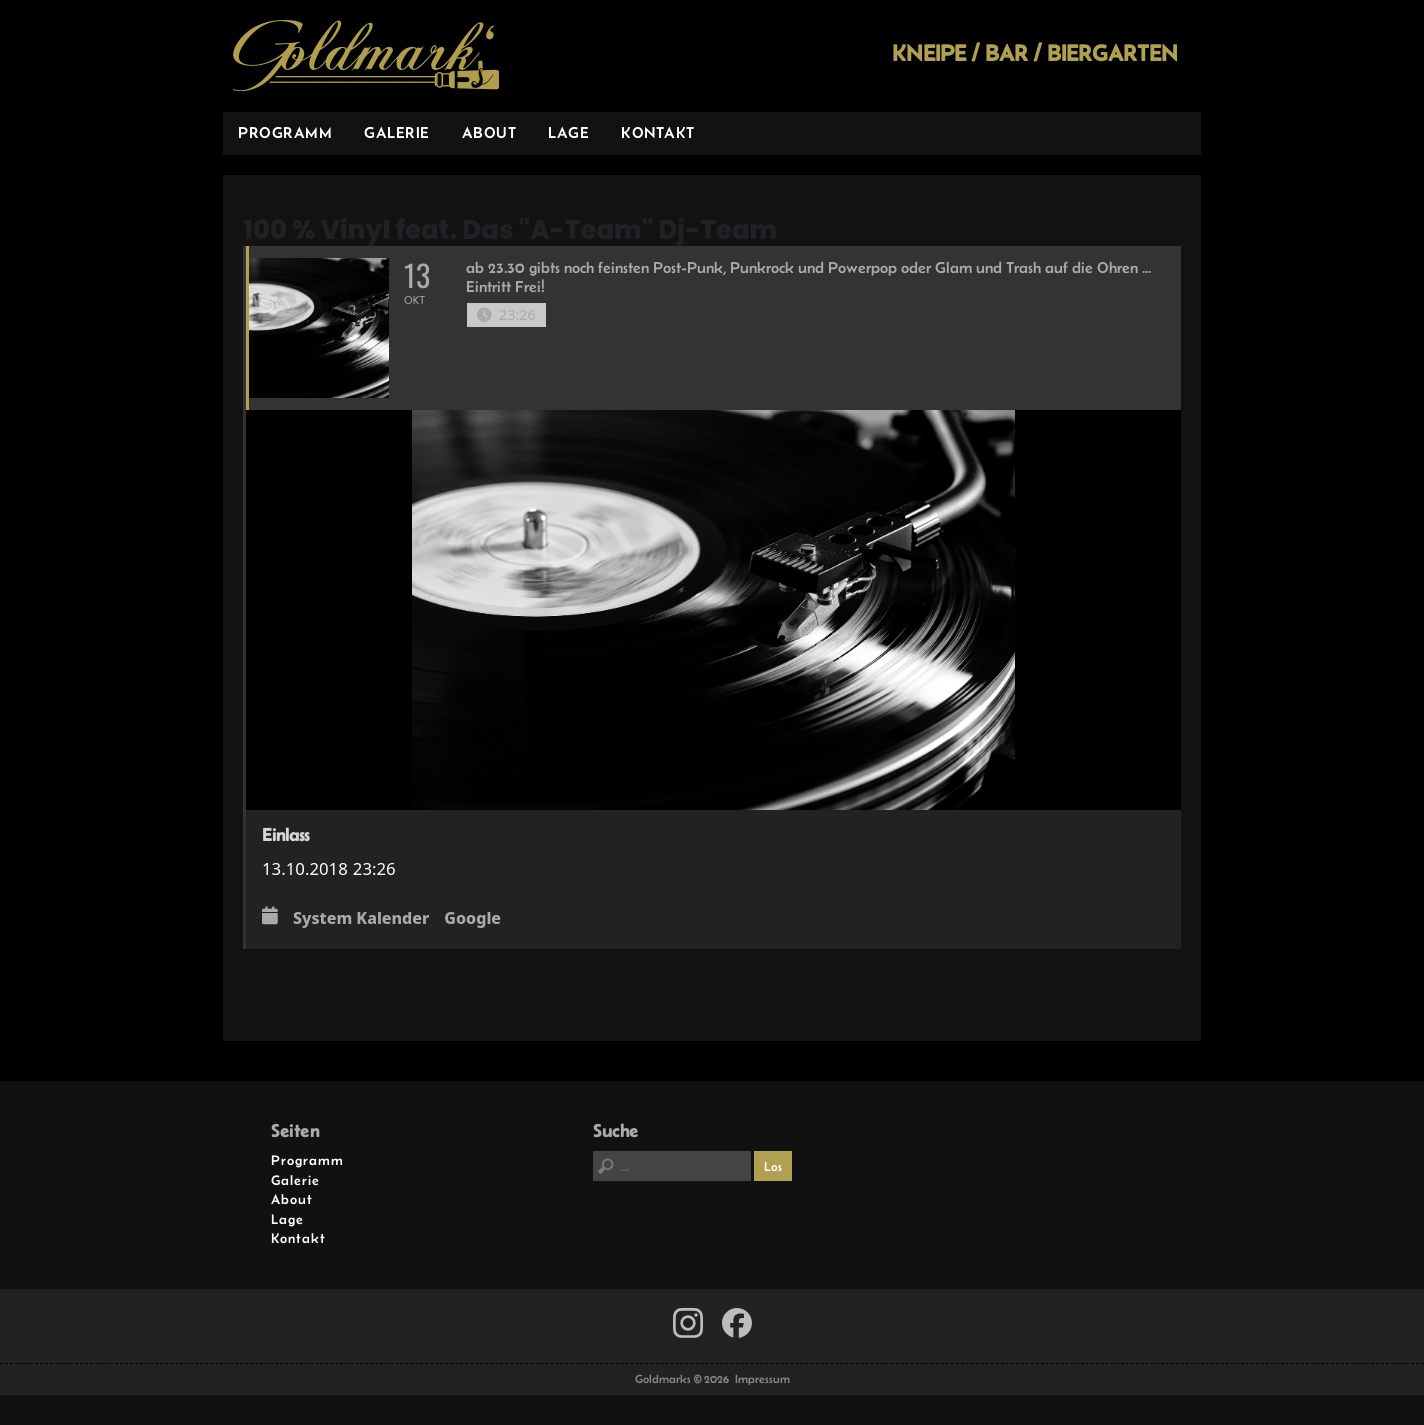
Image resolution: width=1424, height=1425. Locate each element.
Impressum (762, 1379)
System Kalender (361, 919)
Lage (568, 132)
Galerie (397, 132)
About (489, 132)
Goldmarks (366, 56)
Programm (285, 132)
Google (472, 919)
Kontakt (658, 132)
